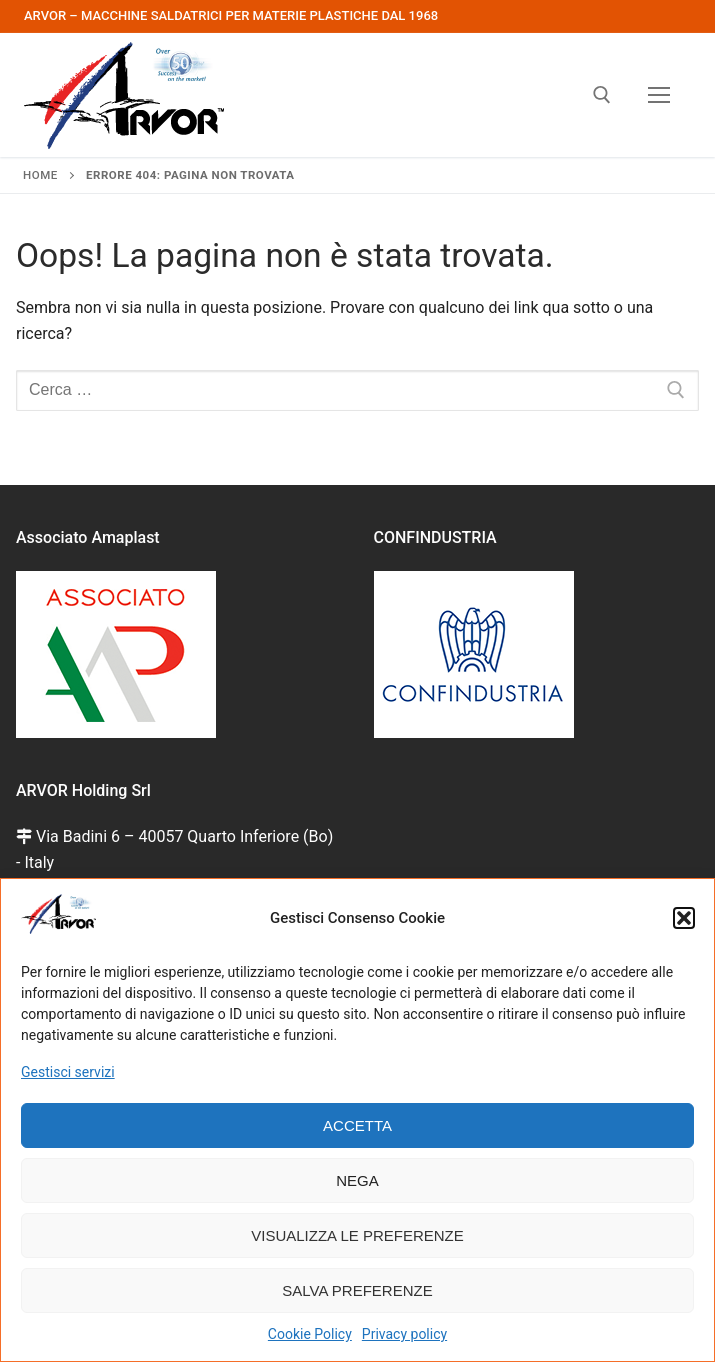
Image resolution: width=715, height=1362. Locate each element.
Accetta (357, 1125)
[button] (684, 918)
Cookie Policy (310, 1334)
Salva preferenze (357, 1290)
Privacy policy (404, 1334)
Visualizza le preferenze (357, 1235)
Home (40, 175)
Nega (357, 1180)
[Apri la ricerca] (602, 95)
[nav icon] (659, 95)
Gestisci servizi (68, 1072)
